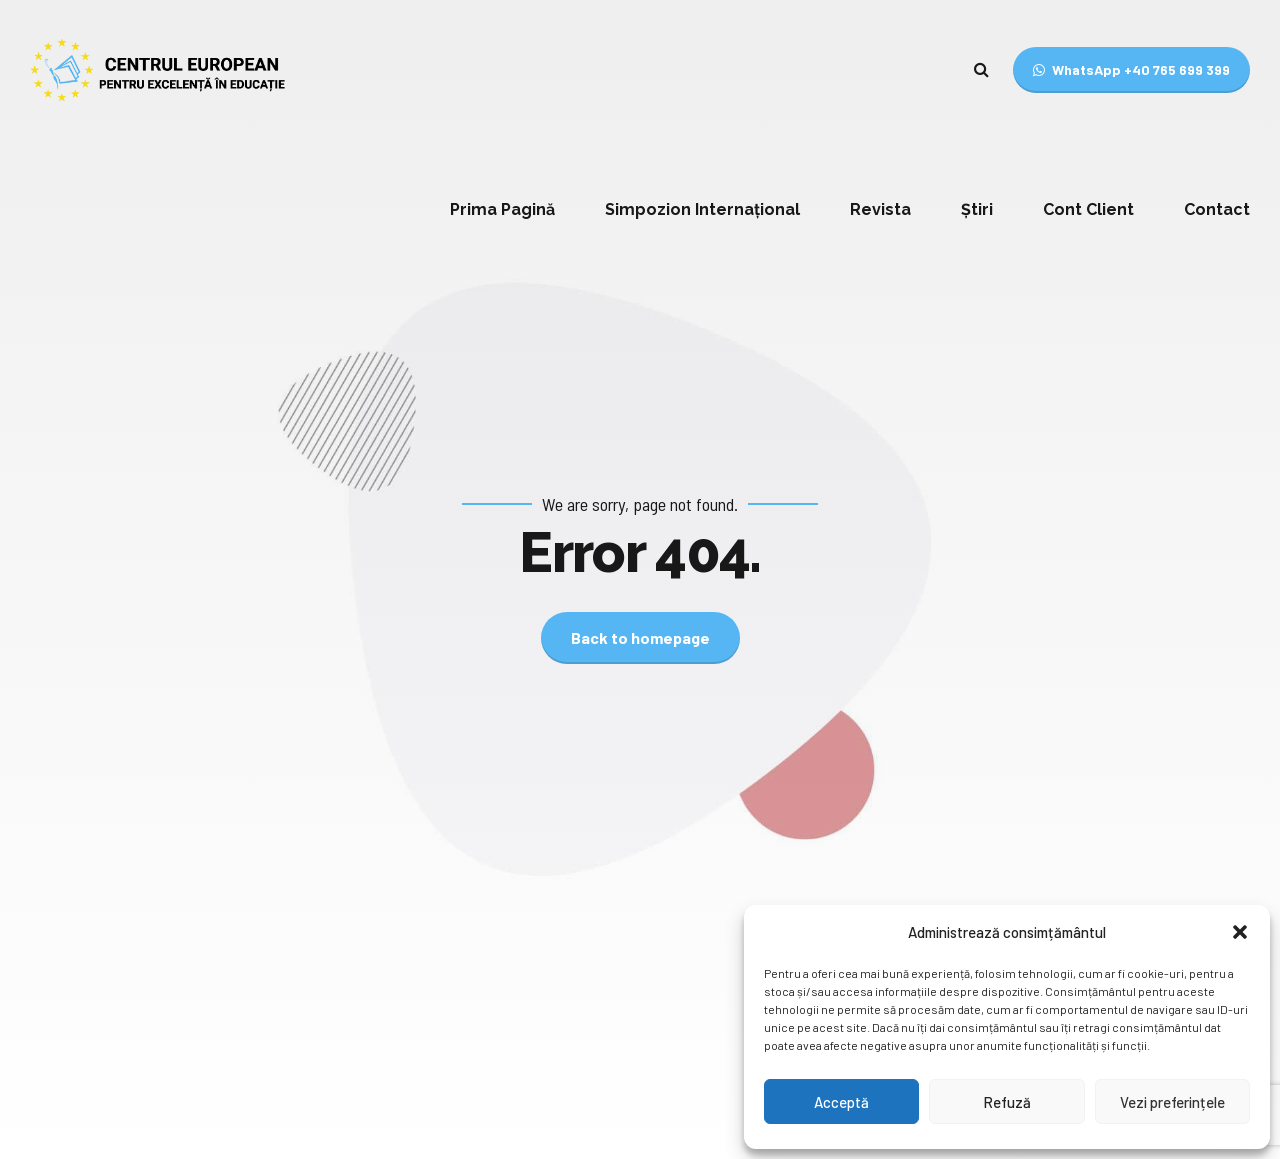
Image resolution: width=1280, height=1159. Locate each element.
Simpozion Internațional (702, 209)
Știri (977, 209)
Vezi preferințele (1172, 1102)
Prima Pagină (502, 209)
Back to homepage (640, 637)
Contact (1217, 209)
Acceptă (841, 1102)
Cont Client (1088, 209)
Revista (880, 209)
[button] (1240, 932)
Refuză (1007, 1102)
